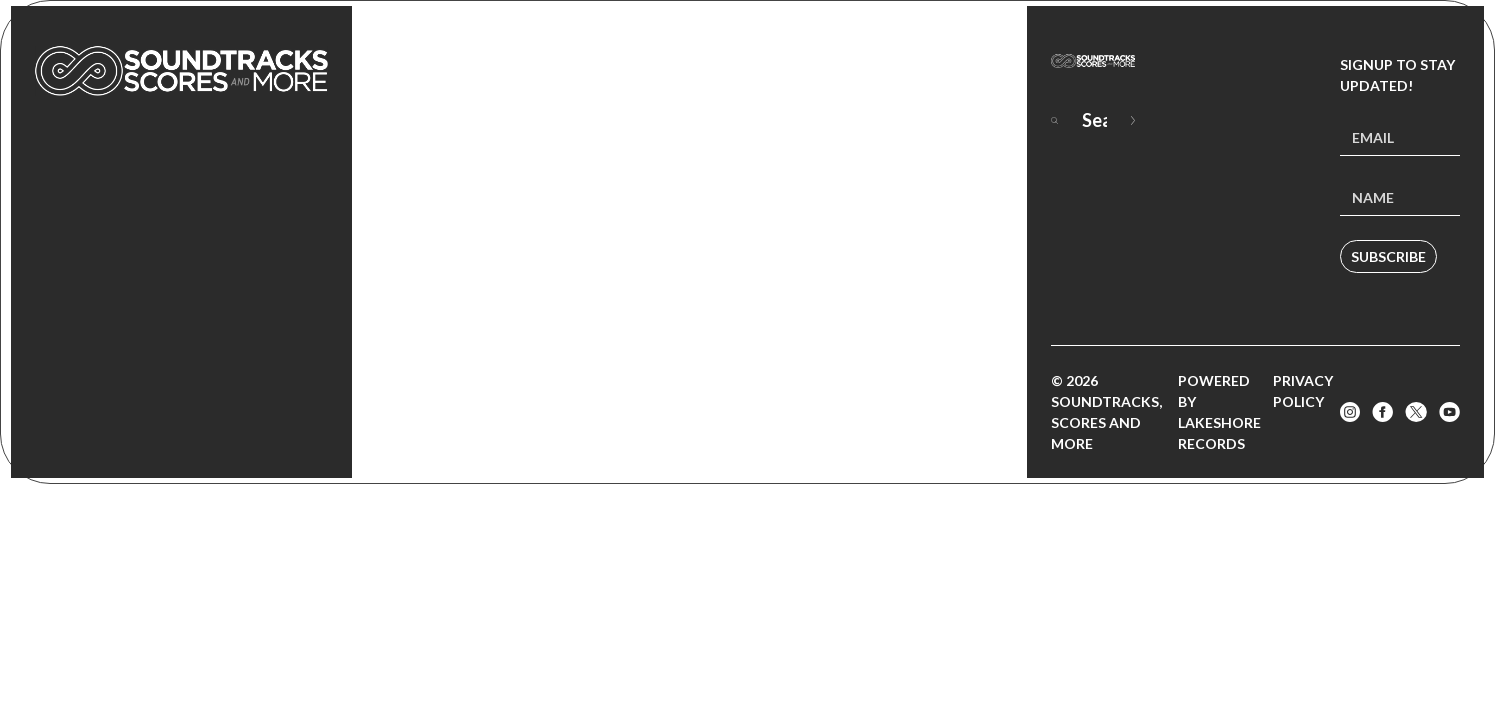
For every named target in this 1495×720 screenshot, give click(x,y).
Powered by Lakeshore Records (1219, 412)
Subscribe (1388, 256)
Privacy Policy (1303, 391)
